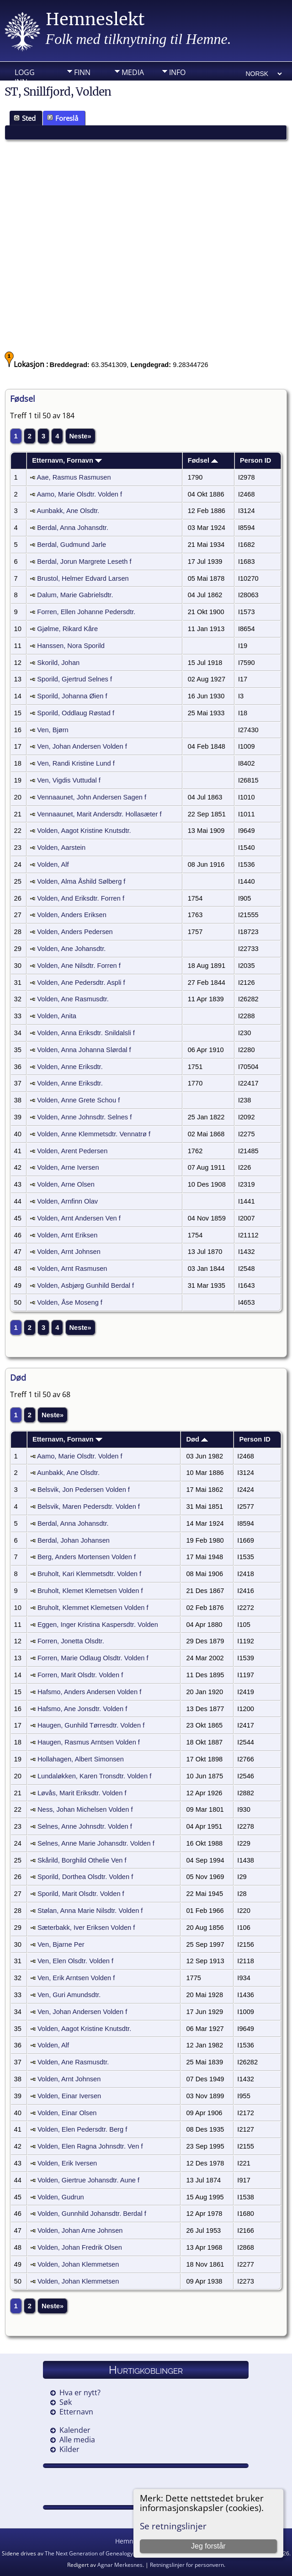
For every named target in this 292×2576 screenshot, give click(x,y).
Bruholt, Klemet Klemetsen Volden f (90, 1590)
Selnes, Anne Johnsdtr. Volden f (84, 1826)
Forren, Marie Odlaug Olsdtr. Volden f (93, 1658)
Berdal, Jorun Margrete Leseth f (84, 561)
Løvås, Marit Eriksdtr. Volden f (82, 1793)
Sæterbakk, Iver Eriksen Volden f (86, 1927)
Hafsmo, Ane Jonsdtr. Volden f (82, 1708)
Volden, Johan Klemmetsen (78, 2264)
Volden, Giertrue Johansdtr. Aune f (88, 2180)
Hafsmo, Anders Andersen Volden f (89, 1692)
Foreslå (62, 118)
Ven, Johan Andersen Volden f (82, 746)
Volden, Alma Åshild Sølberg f (81, 881)
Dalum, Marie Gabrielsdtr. (75, 595)
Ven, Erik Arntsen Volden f (76, 1978)
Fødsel (203, 460)
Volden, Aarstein (61, 847)
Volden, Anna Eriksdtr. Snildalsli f (85, 1033)
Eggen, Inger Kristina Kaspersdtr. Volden (97, 1624)
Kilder (69, 2449)
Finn (82, 72)
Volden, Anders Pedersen (74, 931)
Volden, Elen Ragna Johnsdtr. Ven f (90, 2146)
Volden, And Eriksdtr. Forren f (80, 898)
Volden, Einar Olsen (67, 2113)
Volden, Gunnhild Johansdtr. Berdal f (91, 2213)
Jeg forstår (208, 2546)
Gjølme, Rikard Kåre (67, 628)
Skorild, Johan (58, 662)
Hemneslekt (95, 19)
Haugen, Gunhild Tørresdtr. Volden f (90, 1725)
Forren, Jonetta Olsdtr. (70, 1641)
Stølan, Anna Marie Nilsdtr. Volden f (90, 1910)
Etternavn (76, 2412)
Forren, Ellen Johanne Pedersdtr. (86, 612)
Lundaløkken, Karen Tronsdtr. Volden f (94, 1776)
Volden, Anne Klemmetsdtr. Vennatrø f (93, 1134)
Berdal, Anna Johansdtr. (72, 527)
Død (197, 1439)
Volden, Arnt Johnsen (69, 1251)
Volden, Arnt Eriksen (67, 1235)
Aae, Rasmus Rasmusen (74, 477)
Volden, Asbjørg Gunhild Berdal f (85, 1285)
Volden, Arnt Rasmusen (72, 1268)
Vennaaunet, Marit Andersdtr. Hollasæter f (99, 814)
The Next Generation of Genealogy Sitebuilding (104, 2553)
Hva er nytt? (80, 2392)
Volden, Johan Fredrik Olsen (79, 2247)
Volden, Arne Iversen (68, 1167)
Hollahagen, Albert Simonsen (80, 1759)
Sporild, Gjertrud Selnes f (74, 679)
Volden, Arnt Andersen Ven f (79, 1218)
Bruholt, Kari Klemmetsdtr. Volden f (89, 1573)
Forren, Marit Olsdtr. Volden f (80, 1675)
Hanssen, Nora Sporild (70, 645)
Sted (25, 118)
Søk (65, 2402)
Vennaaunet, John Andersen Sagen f (91, 797)
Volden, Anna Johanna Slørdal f (84, 1049)
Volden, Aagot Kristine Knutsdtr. (84, 830)
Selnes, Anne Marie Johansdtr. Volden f (95, 1843)
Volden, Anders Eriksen (71, 914)
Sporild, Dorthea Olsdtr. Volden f (85, 1876)
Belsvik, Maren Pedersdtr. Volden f (88, 1506)
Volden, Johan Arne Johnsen (80, 2230)
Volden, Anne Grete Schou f (78, 1100)
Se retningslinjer (173, 2526)
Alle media (77, 2440)
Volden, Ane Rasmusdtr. (72, 999)
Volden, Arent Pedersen (72, 1151)
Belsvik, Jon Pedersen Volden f (83, 1489)
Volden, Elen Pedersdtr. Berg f (82, 2129)
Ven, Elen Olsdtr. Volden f (75, 1961)
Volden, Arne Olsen (65, 1184)
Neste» (80, 436)
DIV (80, 86)
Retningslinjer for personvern (187, 2565)
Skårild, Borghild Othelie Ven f (82, 1860)
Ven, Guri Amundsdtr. (69, 1994)
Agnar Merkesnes (120, 2565)
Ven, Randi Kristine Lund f (75, 763)
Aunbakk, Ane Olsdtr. (68, 510)
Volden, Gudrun (60, 2197)
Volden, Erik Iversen (67, 2163)
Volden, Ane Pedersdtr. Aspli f (81, 982)
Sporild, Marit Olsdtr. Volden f (80, 1893)
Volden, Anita (56, 1016)
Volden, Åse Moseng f (69, 1302)
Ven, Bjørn (52, 730)
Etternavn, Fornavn (67, 460)
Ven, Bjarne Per (61, 1944)
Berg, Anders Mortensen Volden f (86, 1557)
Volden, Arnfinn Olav (67, 1201)
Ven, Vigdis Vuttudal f (69, 780)
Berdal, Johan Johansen (73, 1540)
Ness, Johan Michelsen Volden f (85, 1809)
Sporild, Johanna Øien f (72, 696)
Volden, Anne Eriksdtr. (69, 1066)
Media (133, 72)
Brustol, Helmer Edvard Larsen (82, 578)
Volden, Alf (53, 864)
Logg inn (25, 74)
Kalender (74, 2430)
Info (177, 72)
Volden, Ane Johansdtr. (71, 948)
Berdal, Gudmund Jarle (71, 544)
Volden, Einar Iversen (69, 2096)
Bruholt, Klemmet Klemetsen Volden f (93, 1607)
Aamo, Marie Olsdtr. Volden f (79, 494)
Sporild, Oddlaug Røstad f (75, 713)
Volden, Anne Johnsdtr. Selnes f (84, 1117)
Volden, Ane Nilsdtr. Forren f (79, 965)
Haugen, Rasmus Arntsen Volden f (88, 1742)
